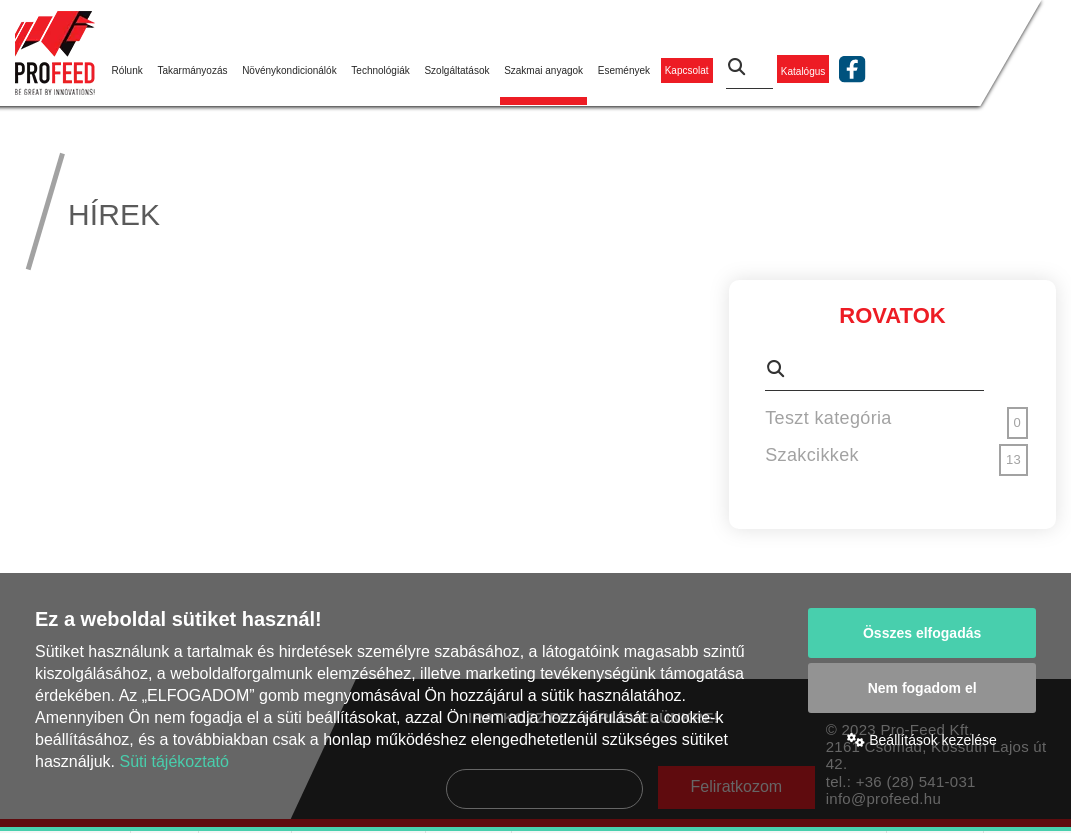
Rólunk (127, 70)
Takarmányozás (192, 70)
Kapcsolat (687, 70)
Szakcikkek (812, 455)
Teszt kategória (828, 418)
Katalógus (803, 70)
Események (624, 70)
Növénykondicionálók (289, 70)
